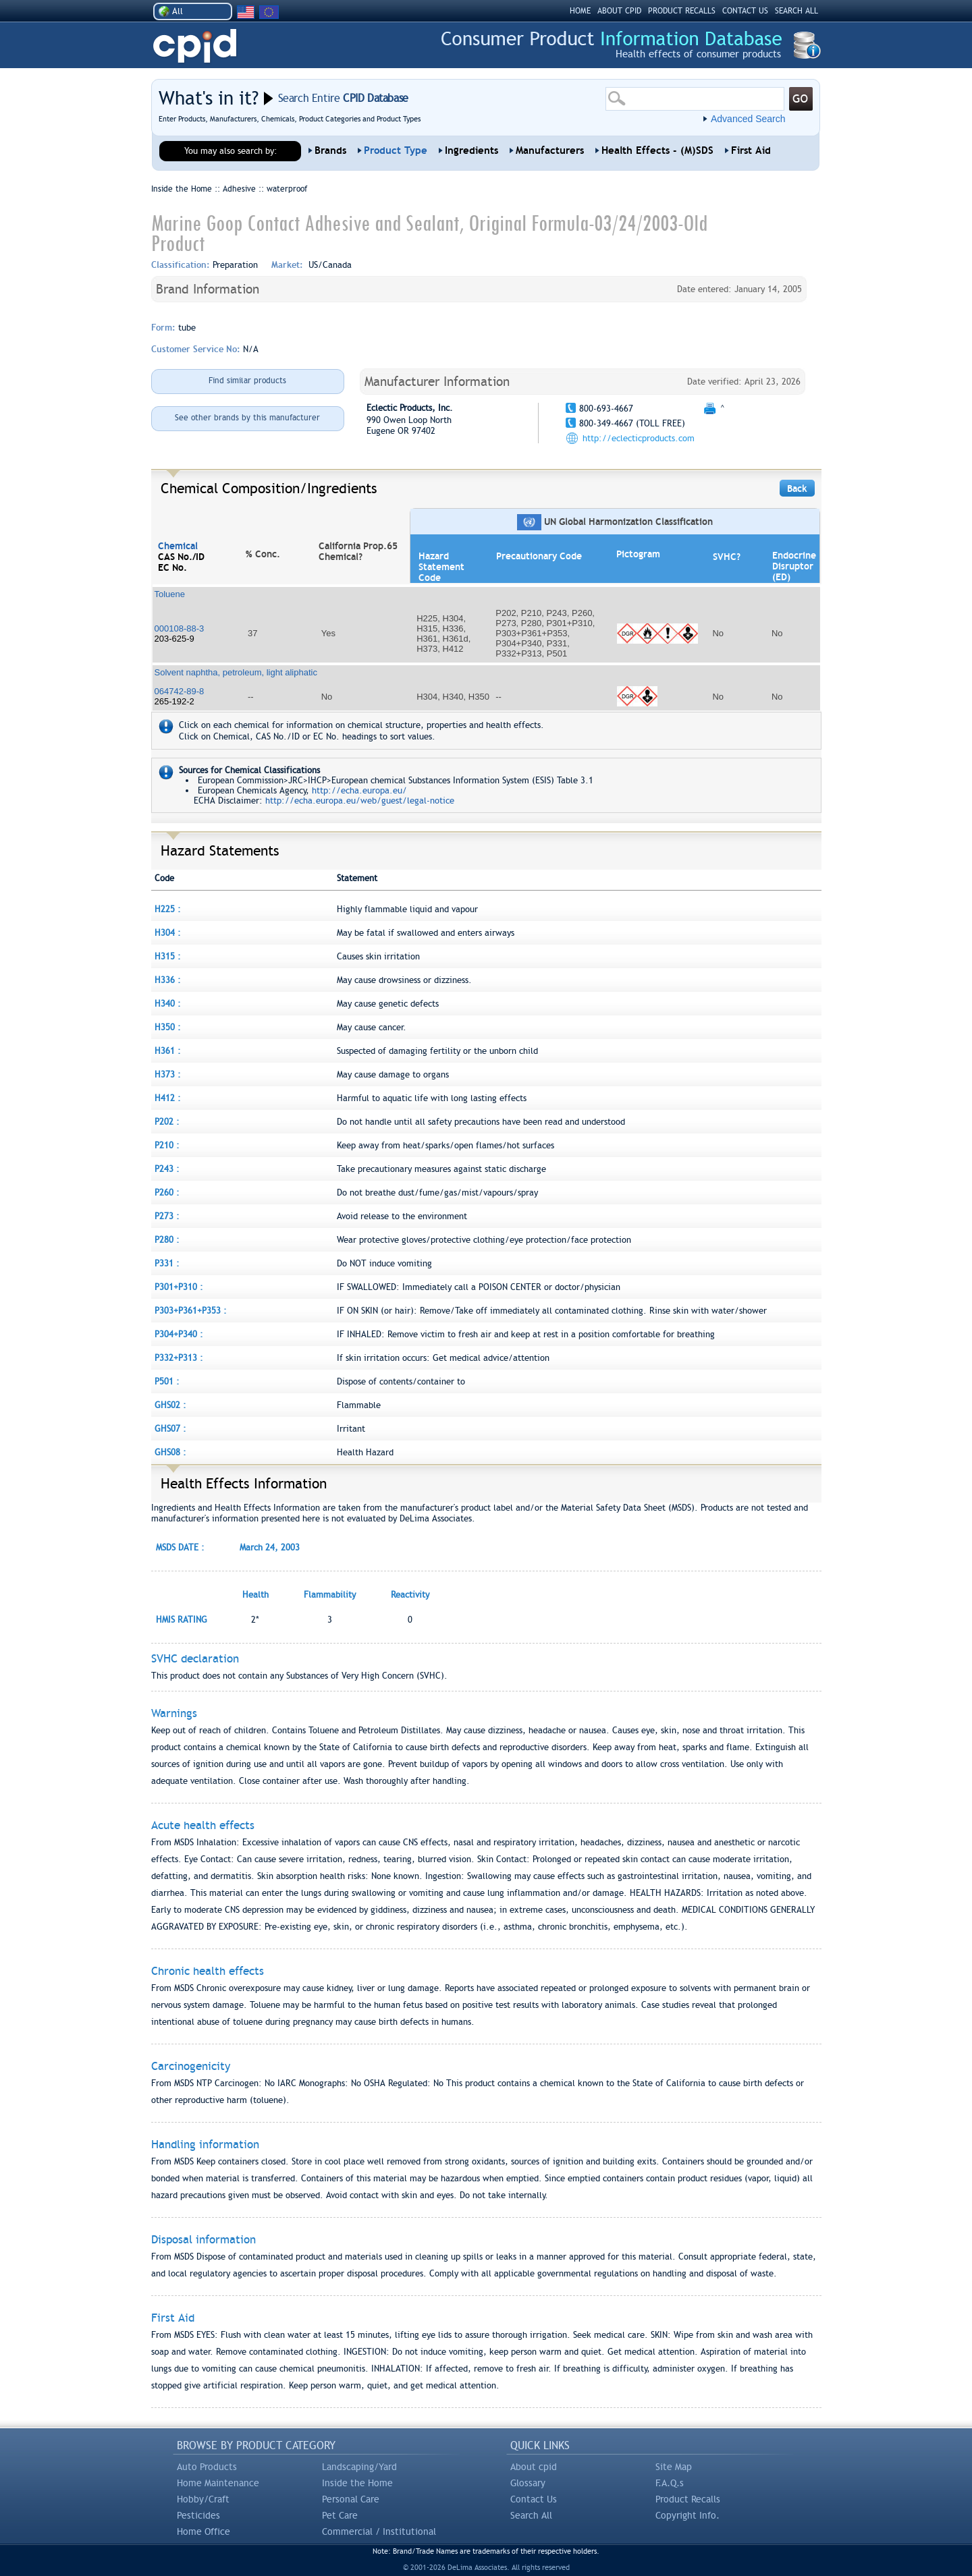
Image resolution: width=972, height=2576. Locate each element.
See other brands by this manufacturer (247, 417)
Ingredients (471, 150)
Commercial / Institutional (379, 2531)
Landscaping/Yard (359, 2466)
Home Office (203, 2531)
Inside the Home (357, 2482)
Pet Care (340, 2515)
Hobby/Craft (203, 2499)
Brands (330, 150)
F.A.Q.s (669, 2482)
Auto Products (207, 2466)
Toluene (170, 594)
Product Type (395, 150)
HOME (580, 11)
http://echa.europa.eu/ (359, 790)
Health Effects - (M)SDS (657, 150)
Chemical (178, 545)
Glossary (527, 2482)
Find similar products (247, 380)
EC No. (172, 567)
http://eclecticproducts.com (639, 438)
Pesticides (198, 2515)
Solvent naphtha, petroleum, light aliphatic (236, 672)
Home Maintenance (218, 2482)
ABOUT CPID (619, 11)
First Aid (751, 150)
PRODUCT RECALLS (682, 11)
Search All (531, 2515)
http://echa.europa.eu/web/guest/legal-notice (359, 800)
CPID (194, 46)
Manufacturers (550, 150)
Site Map (673, 2466)
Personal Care (350, 2499)
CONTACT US (745, 11)
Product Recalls (687, 2499)
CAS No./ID (181, 556)
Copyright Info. (687, 2515)
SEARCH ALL (796, 11)
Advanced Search (748, 118)
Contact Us (533, 2499)
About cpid (533, 2466)
